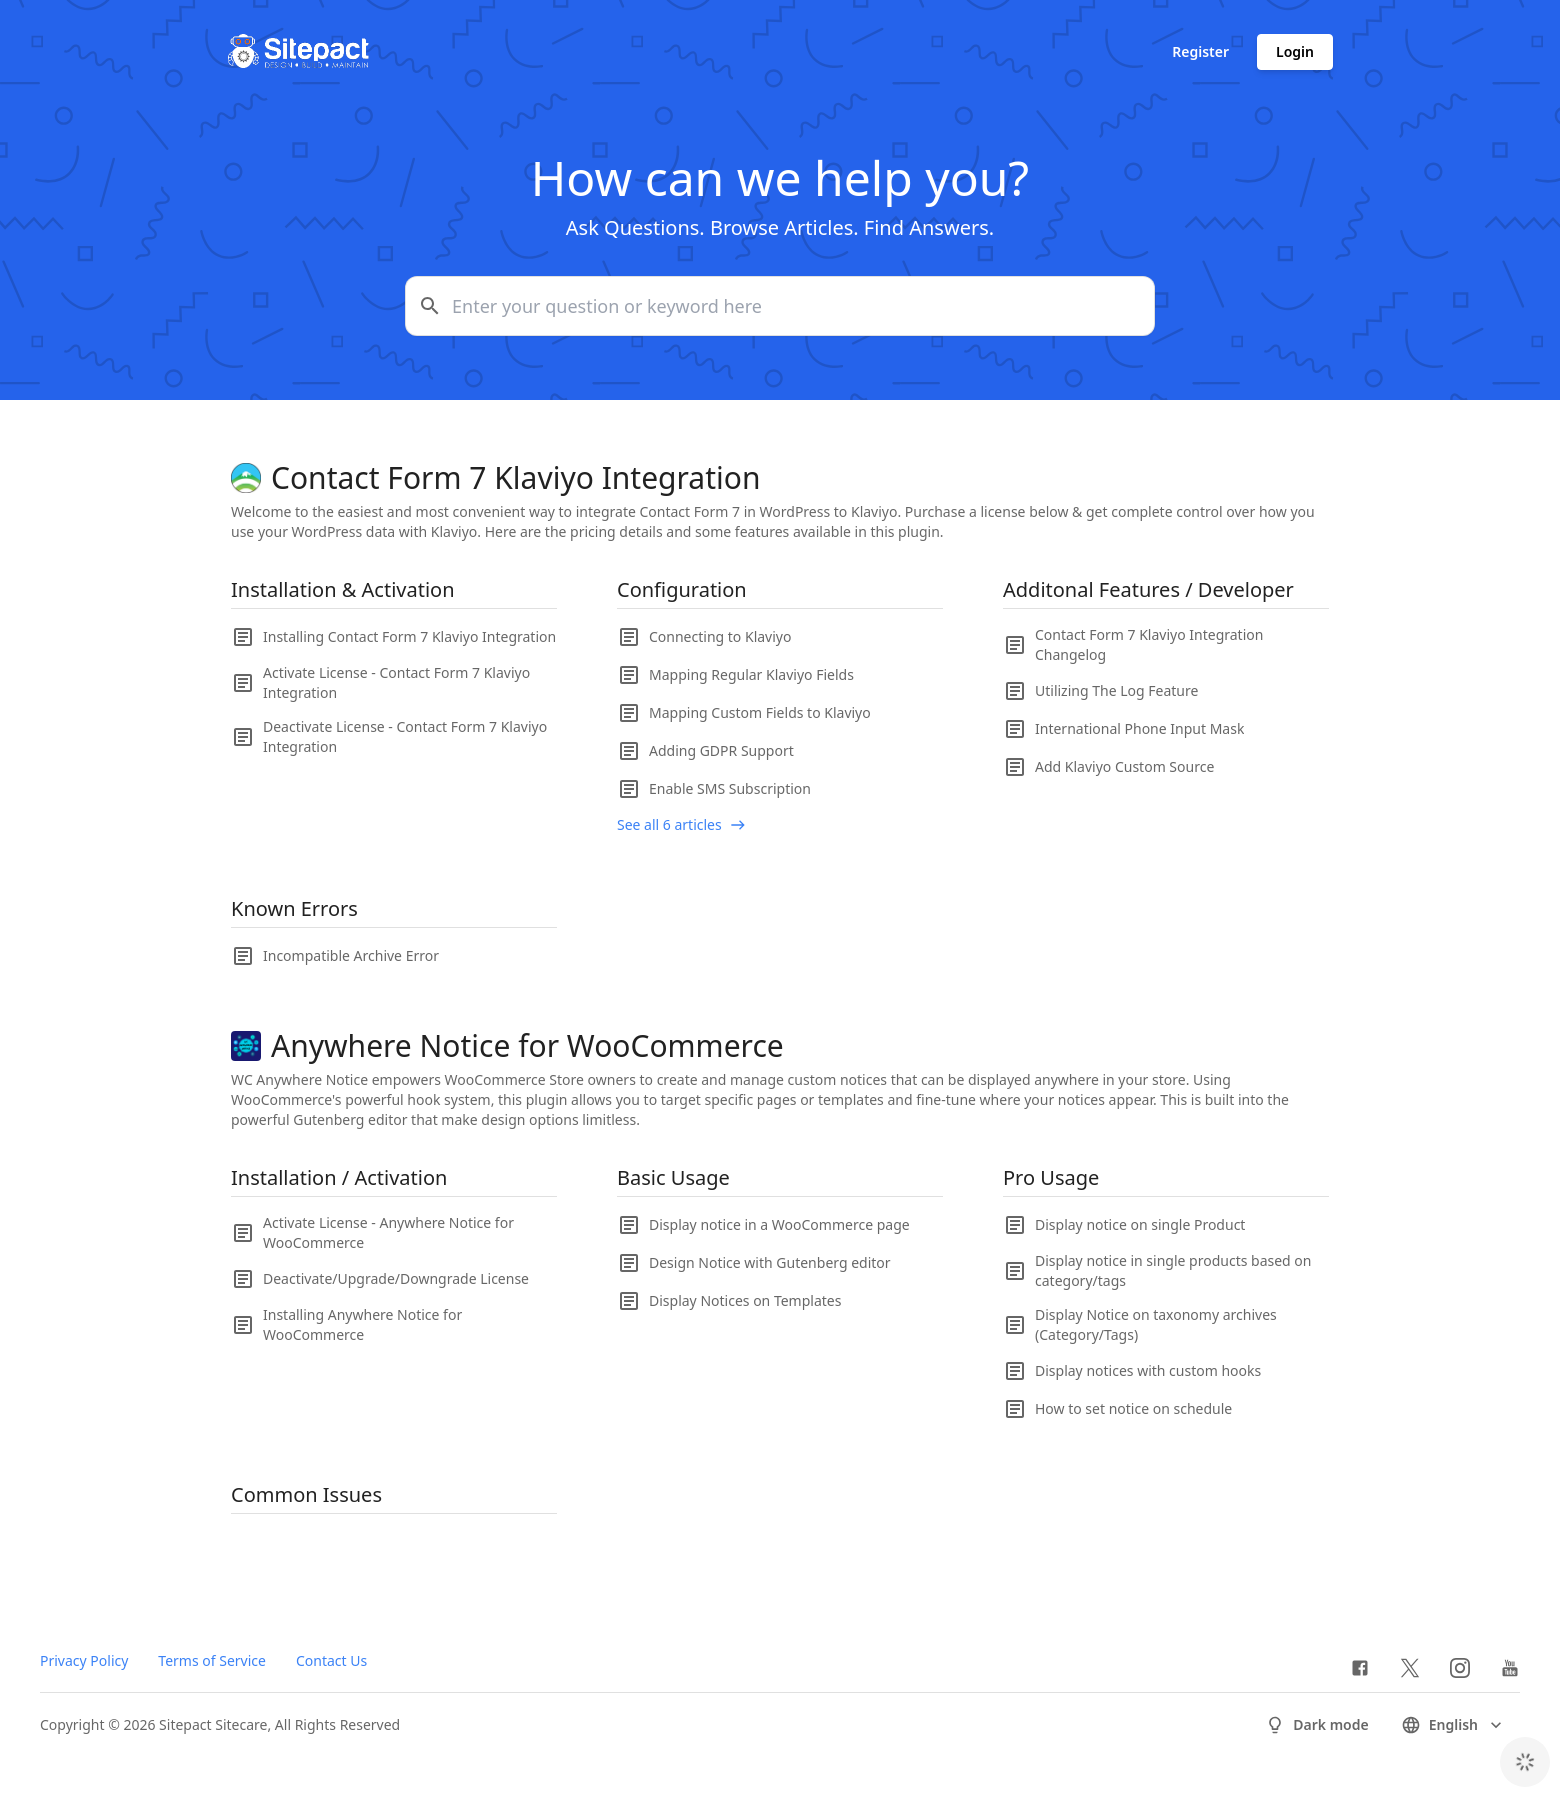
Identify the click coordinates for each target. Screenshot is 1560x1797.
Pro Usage (1051, 1177)
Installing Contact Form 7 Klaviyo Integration (409, 636)
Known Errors (294, 908)
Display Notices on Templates (745, 1300)
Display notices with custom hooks (1148, 1370)
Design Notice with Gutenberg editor (770, 1262)
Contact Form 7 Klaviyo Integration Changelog (1149, 644)
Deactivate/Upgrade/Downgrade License (396, 1278)
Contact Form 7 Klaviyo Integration (515, 478)
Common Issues (306, 1494)
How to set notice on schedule (1133, 1408)
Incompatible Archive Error (351, 955)
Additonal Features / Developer (1148, 589)
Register (1200, 51)
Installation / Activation (339, 1177)
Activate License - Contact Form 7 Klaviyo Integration (396, 682)
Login (1295, 51)
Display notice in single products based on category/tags (1173, 1270)
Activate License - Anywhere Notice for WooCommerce (388, 1232)
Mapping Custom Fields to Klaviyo (760, 712)
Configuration (682, 589)
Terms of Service (212, 1660)
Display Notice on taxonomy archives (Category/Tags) (1156, 1324)
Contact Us (331, 1660)
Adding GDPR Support (721, 750)
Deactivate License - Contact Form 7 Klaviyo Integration (405, 736)
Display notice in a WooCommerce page (779, 1224)
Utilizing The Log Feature (1116, 690)
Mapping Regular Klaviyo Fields (751, 674)
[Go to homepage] (298, 52)
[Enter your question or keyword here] (780, 306)
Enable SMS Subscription (730, 788)
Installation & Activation (343, 589)
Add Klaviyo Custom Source (1124, 766)
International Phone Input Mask (1139, 728)
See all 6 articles (669, 824)
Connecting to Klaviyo (720, 636)
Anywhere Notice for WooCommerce (527, 1046)
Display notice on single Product (1140, 1224)
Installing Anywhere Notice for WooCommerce (362, 1324)
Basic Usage (673, 1177)
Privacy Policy (84, 1660)
